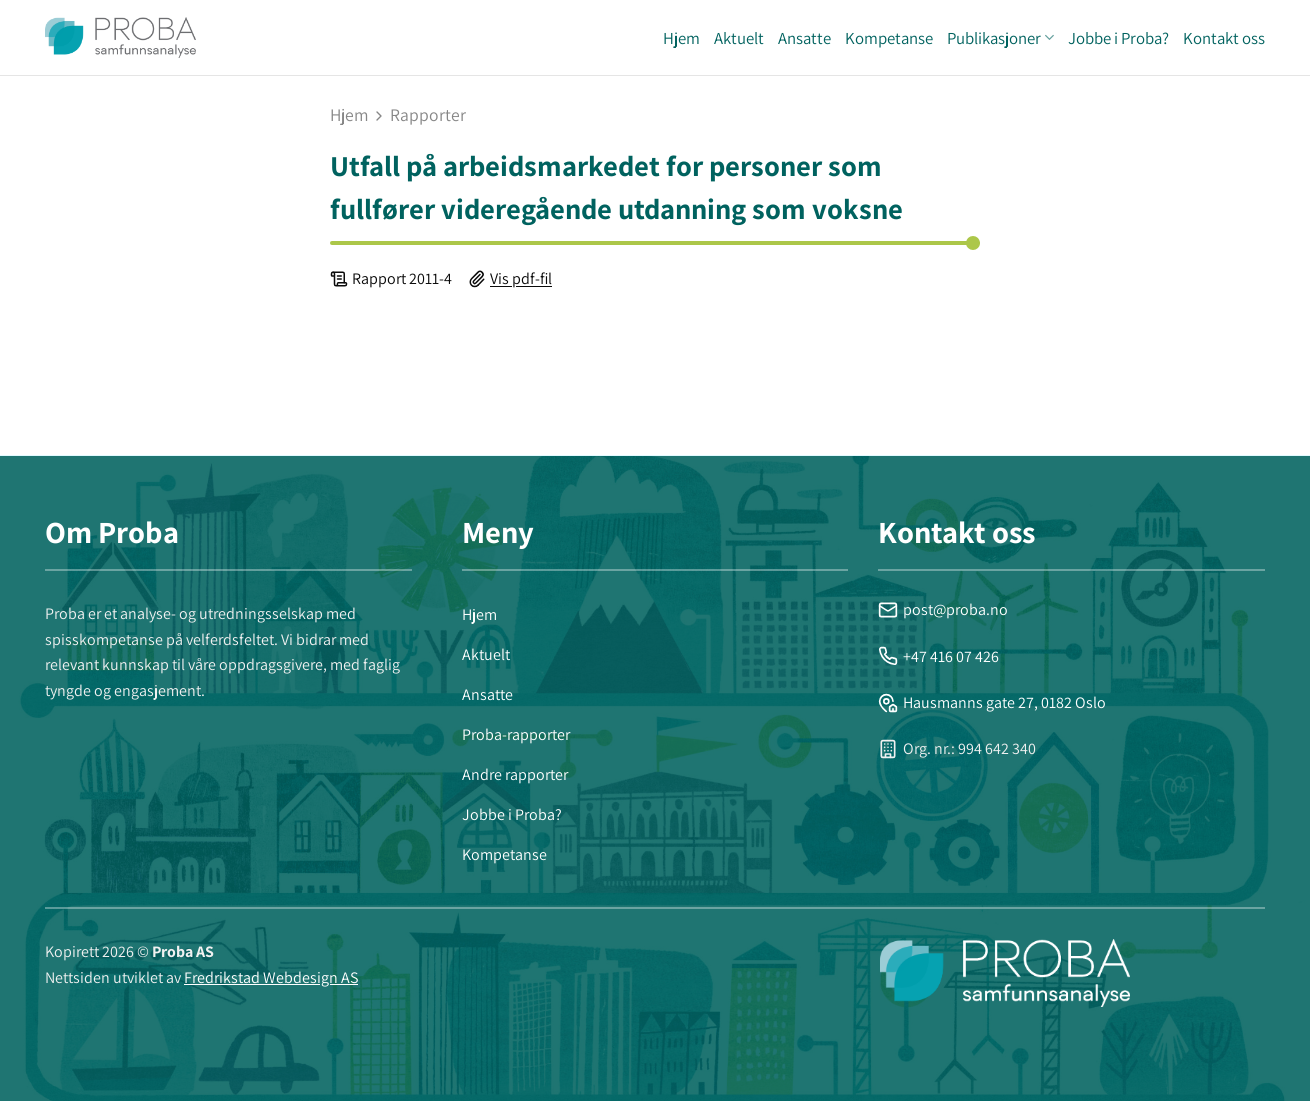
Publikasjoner (1000, 38)
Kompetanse (889, 38)
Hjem (681, 38)
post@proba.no (943, 609)
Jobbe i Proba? (1118, 38)
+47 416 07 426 (938, 656)
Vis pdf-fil (521, 278)
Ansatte (804, 38)
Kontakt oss (1224, 38)
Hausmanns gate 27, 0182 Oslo (992, 702)
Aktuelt (739, 38)
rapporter (428, 115)
